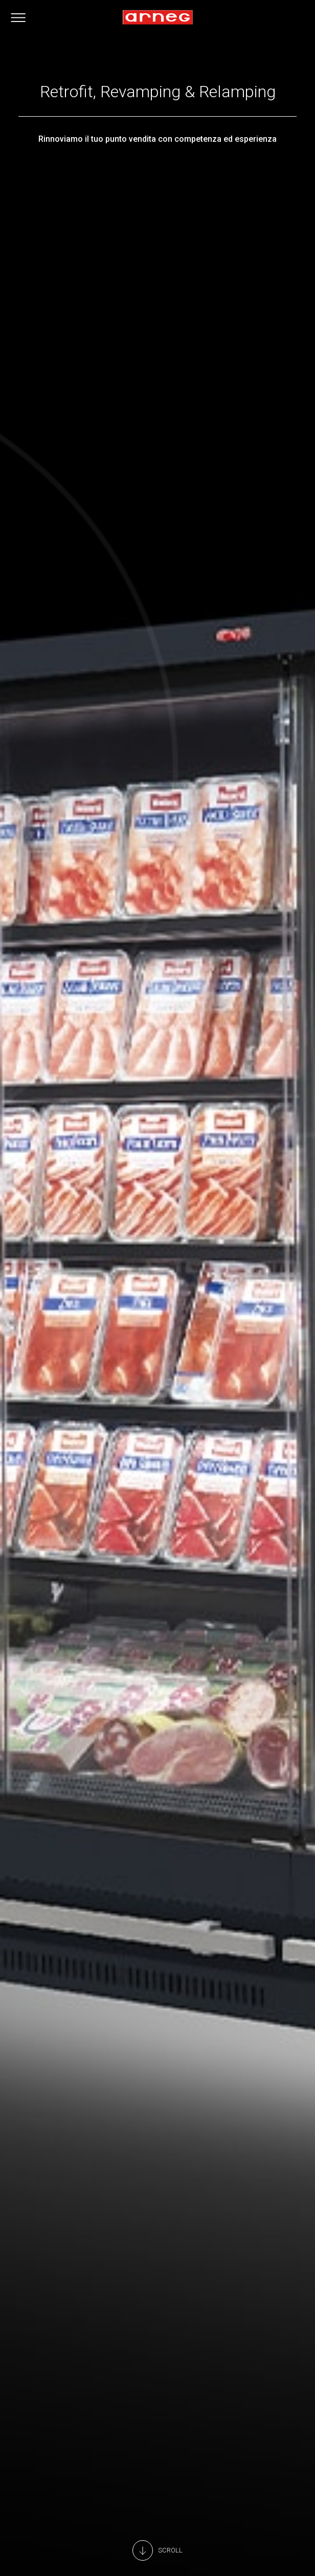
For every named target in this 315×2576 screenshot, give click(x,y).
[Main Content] (157, 2550)
